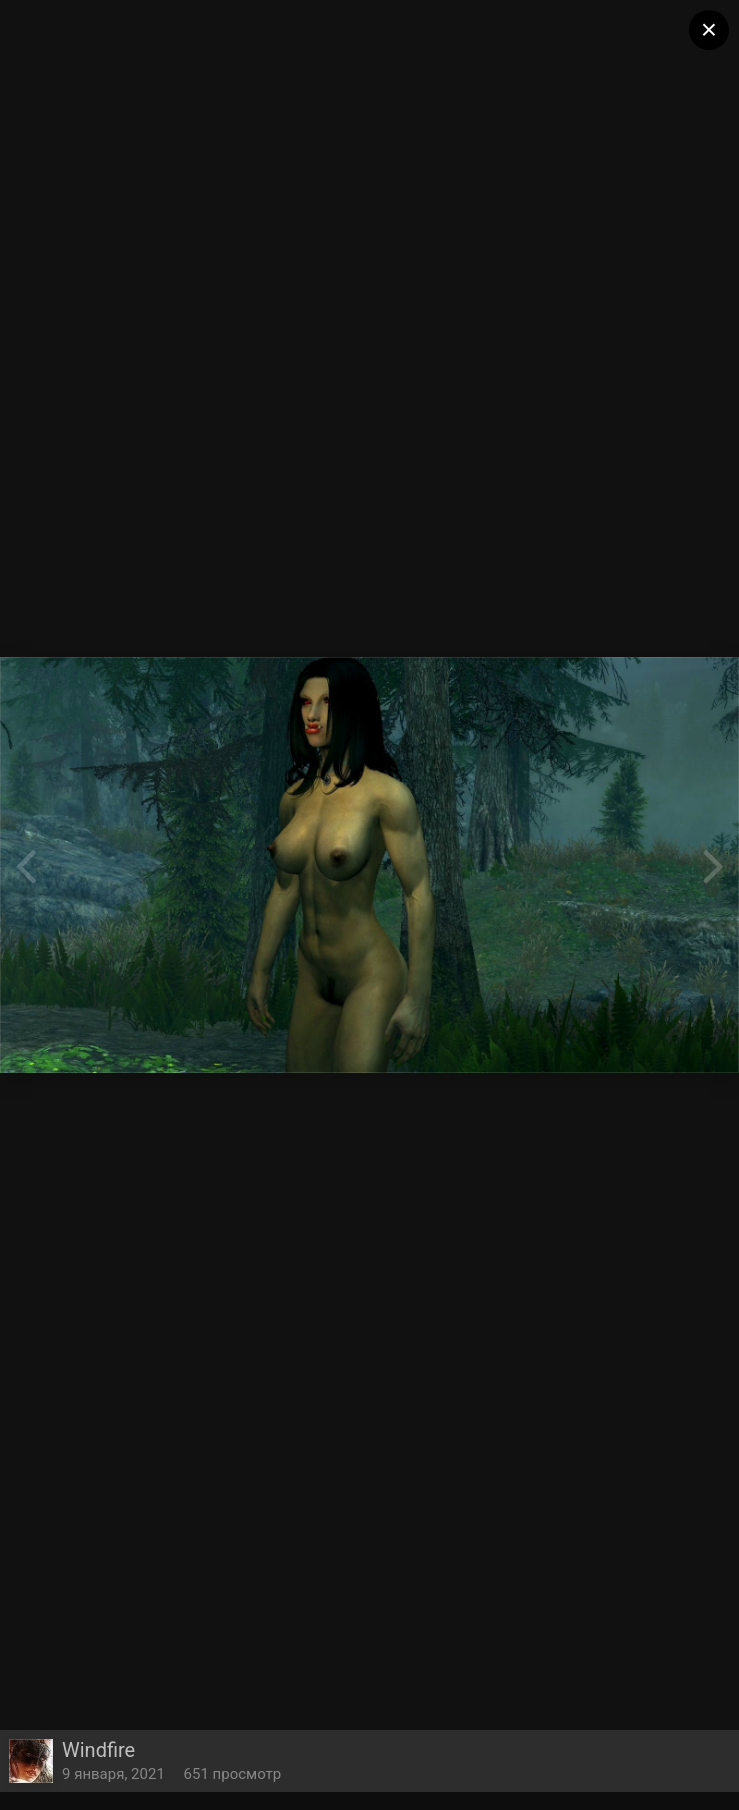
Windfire (98, 1750)
